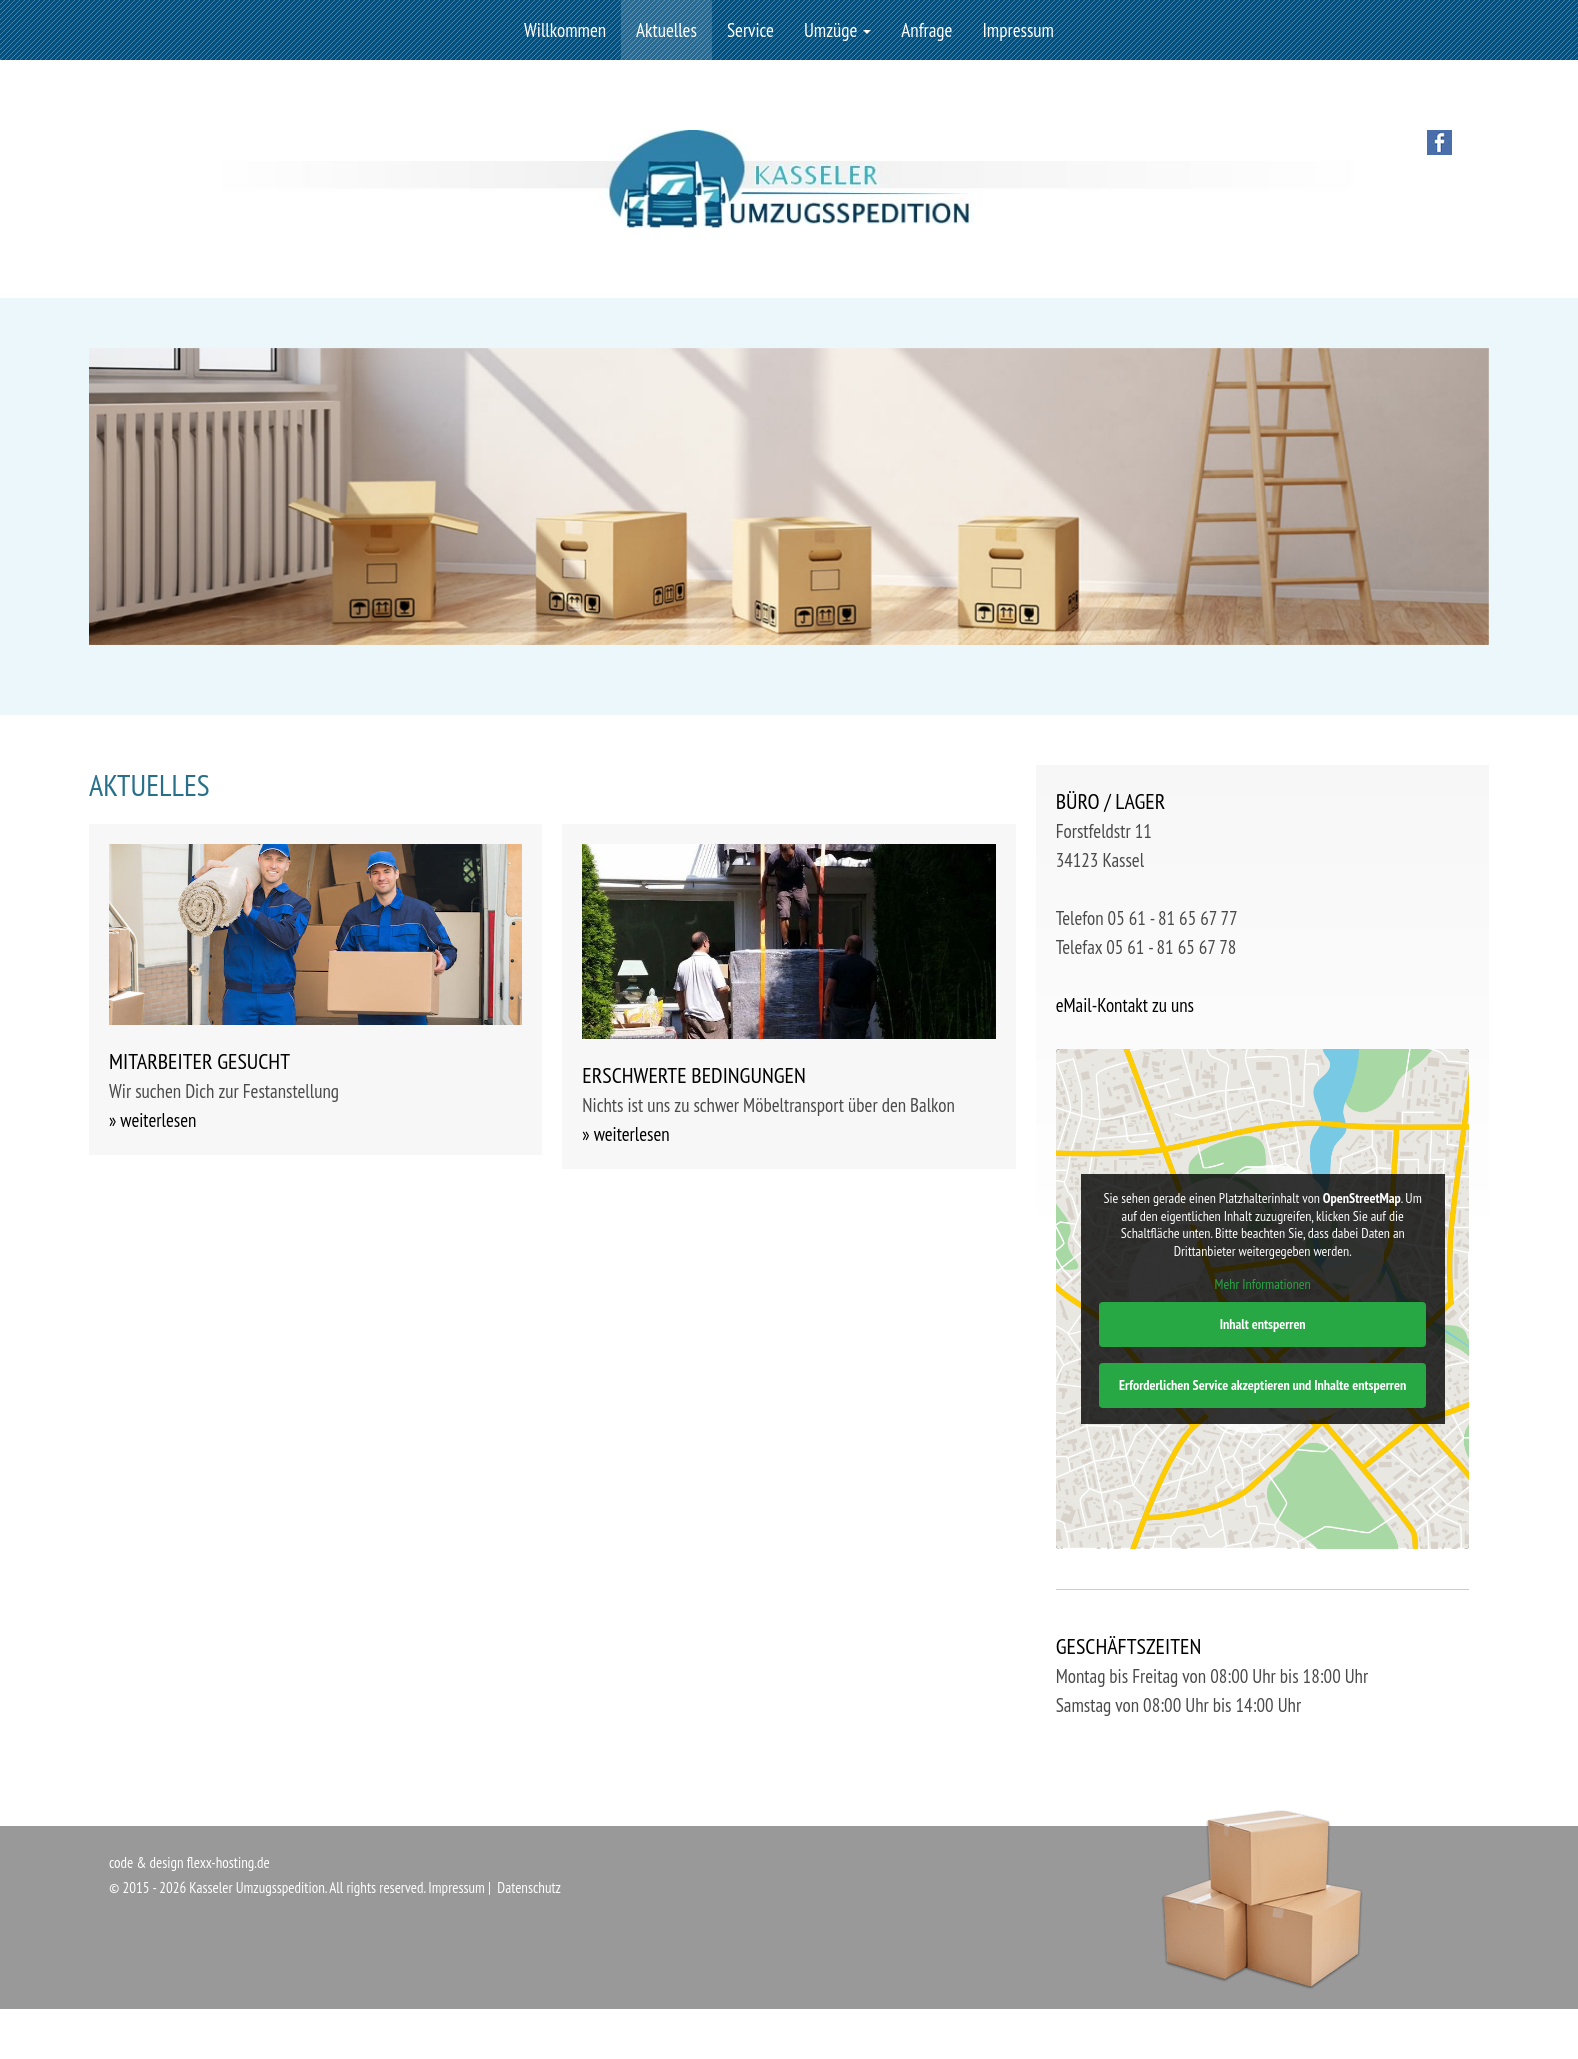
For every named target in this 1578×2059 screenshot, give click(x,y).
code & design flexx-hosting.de (189, 1862)
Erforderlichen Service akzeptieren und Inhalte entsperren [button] (1262, 1385)
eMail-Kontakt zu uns (1125, 1005)
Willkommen (565, 30)
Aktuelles (666, 30)
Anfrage (926, 30)
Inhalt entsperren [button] (1262, 1324)
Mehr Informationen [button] (1262, 1285)
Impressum (1018, 30)
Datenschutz (529, 1887)
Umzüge (837, 30)
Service (750, 30)
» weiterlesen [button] (152, 1120)
